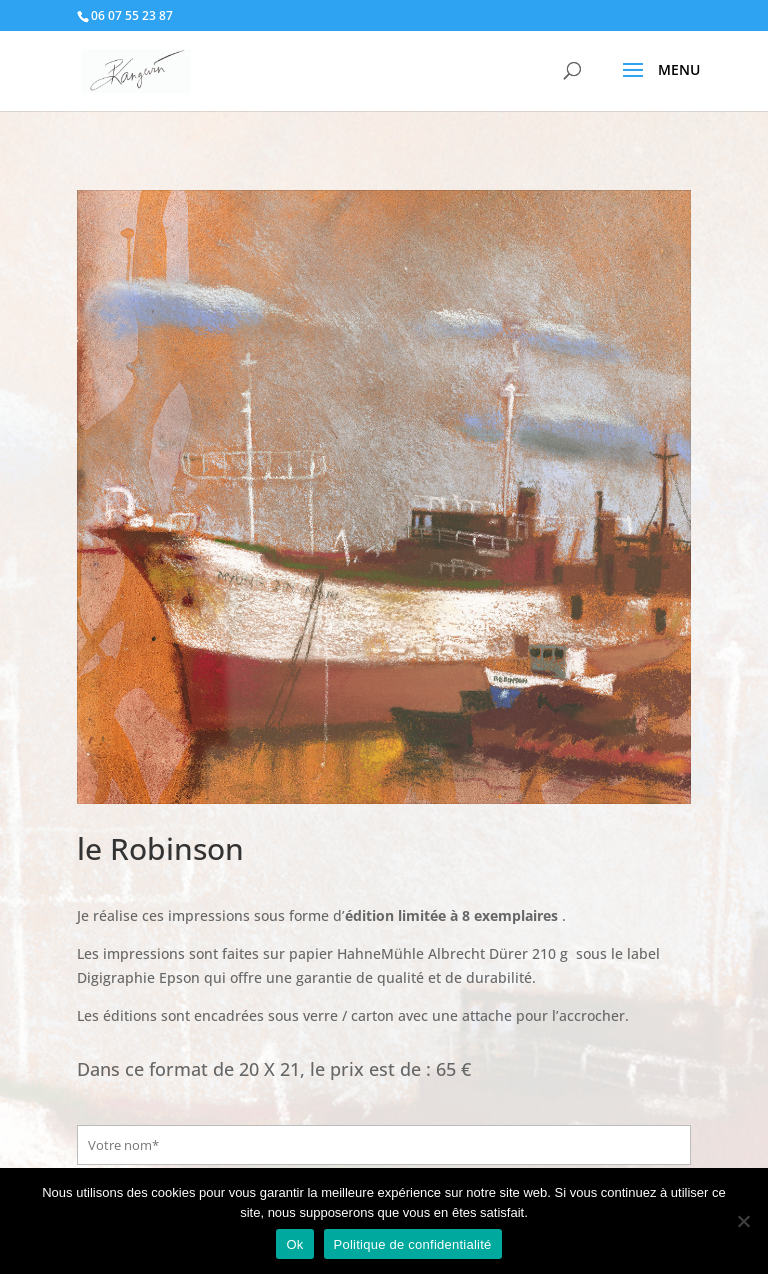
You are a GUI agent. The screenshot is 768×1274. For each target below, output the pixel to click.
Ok (294, 1244)
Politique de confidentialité (413, 1244)
